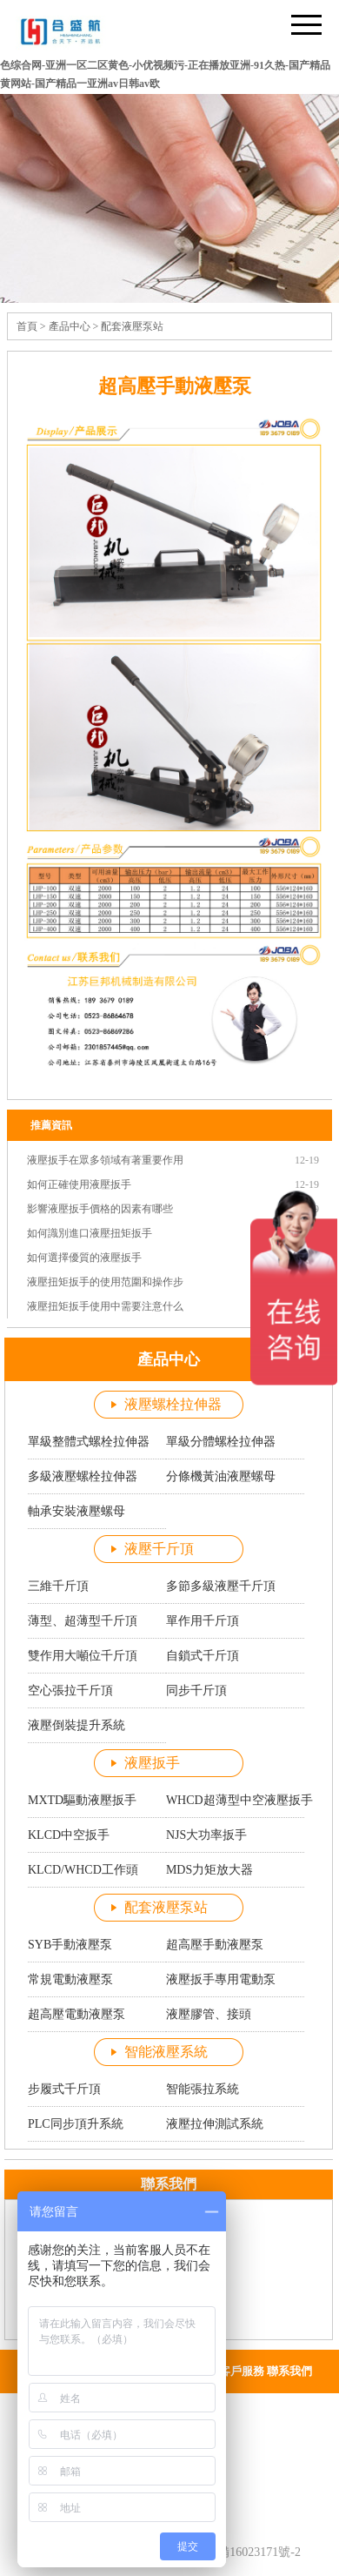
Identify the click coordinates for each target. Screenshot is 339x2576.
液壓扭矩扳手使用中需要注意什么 (105, 1306)
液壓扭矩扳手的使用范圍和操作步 (105, 1282)
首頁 (27, 326)
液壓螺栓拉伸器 (173, 1404)
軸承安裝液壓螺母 (76, 1511)
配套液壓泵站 (132, 326)
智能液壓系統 (166, 2051)
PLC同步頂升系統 (75, 2123)
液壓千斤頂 (159, 1548)
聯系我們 (289, 2371)
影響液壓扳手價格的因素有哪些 (100, 1209)
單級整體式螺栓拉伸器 (89, 1441)
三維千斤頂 (58, 1586)
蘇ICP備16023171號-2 (244, 2552)
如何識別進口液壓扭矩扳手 (89, 1233)
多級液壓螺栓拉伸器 (82, 1476)
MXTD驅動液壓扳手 (82, 1800)
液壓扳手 (152, 1762)
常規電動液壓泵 (70, 1979)
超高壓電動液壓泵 (76, 2014)
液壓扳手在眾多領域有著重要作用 (105, 1160)
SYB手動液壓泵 (70, 1944)
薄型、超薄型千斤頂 (82, 1620)
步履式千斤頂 (64, 2089)
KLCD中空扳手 (69, 1834)
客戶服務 (241, 2371)
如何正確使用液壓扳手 (79, 1184)
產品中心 (69, 326)
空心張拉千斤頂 (70, 1690)
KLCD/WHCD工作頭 (83, 1869)
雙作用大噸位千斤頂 (82, 1655)
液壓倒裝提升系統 (76, 1725)
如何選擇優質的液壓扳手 (84, 1257)
